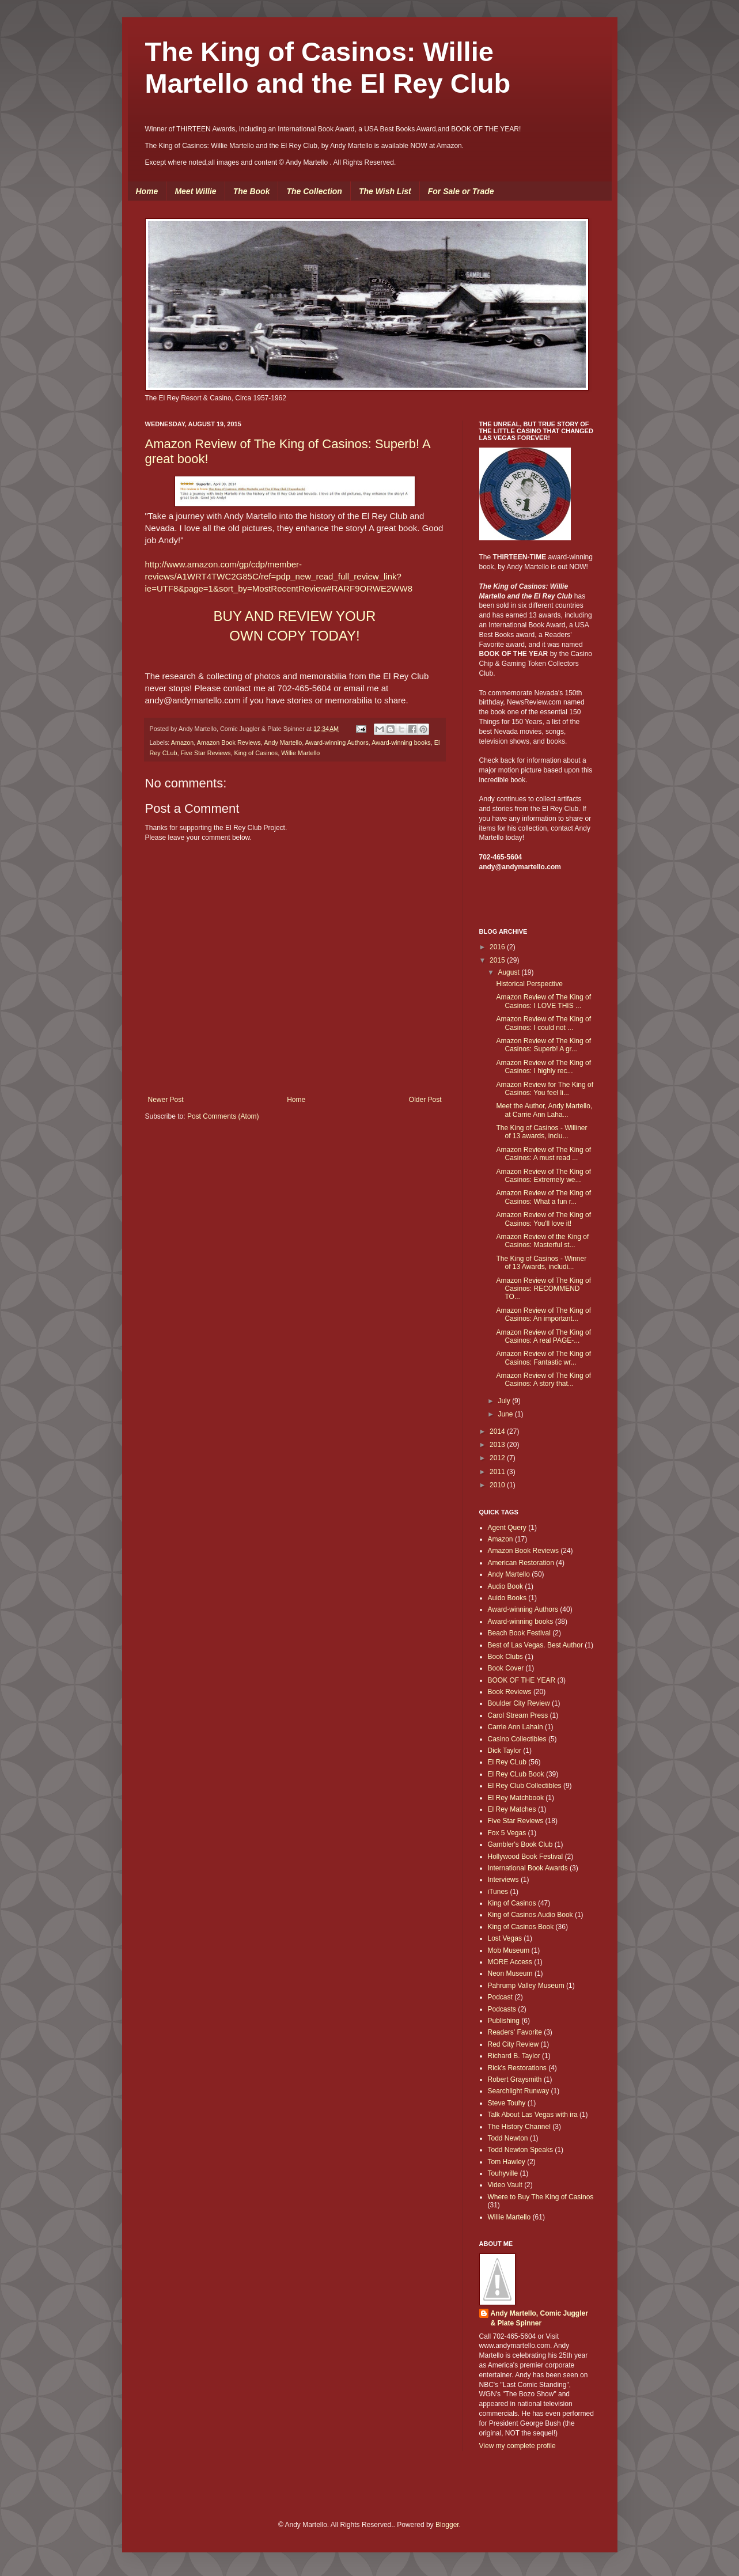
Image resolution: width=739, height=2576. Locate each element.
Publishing (504, 2021)
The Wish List (385, 191)
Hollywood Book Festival (525, 1857)
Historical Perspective (529, 984)
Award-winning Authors (337, 742)
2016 (498, 947)
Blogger (447, 2525)
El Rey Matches (512, 1809)
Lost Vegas (505, 1938)
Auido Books (507, 1598)
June (506, 1414)
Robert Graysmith (515, 2079)
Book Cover (506, 1668)
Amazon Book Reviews (229, 742)
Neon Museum (510, 1973)
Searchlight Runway (518, 2091)
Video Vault (505, 2185)
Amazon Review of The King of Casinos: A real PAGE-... (543, 1336)
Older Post (425, 1100)
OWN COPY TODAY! (294, 635)
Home (147, 191)
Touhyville (503, 2173)
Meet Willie (195, 191)
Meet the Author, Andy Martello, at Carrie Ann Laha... (544, 1110)
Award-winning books (401, 742)
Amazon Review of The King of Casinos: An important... (543, 1314)
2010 (498, 1485)
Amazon (182, 742)
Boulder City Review (519, 1703)
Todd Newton (508, 2138)
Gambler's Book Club (520, 1844)
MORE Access (510, 1962)
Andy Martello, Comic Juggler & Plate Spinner (539, 2318)
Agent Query (507, 1528)
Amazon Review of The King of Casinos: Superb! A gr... (543, 1045)
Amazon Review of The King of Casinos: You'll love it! (543, 1219)
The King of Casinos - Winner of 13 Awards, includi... (541, 1263)
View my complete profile (517, 2446)
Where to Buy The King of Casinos (541, 2197)
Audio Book (505, 1586)
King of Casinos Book (521, 1927)
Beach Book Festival (519, 1633)
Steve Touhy (507, 2103)
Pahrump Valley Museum (526, 1986)
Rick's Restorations (517, 2068)
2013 (498, 1445)
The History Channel (519, 2127)
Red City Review (513, 2044)
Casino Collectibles (517, 1739)
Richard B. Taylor (514, 2056)
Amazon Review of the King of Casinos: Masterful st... (542, 1241)
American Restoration (521, 1563)
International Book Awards (528, 1868)
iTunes (498, 1892)
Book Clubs (505, 1657)
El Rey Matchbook (516, 1798)
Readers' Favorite (515, 2032)
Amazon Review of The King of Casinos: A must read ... (543, 1154)
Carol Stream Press (518, 1715)
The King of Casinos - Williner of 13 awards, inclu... (541, 1132)
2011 (498, 1472)
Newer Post (166, 1100)
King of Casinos (256, 752)
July (505, 1401)
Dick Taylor (504, 1751)
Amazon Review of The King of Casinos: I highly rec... (543, 1067)
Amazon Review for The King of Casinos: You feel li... (544, 1089)
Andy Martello (283, 742)
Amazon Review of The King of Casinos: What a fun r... (543, 1197)
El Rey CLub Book (516, 1774)
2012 (498, 1458)
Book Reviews (510, 1692)
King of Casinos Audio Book (530, 1915)
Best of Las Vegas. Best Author (535, 1645)
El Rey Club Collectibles (525, 1786)
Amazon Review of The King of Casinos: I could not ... (543, 1023)
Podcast (500, 1997)
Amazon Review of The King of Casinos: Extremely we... (543, 1176)
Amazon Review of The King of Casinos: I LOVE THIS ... (543, 1001)
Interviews (503, 1880)
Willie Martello (300, 752)
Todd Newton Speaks (520, 2150)
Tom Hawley (506, 2162)
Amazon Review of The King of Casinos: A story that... (543, 1380)
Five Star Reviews (206, 752)
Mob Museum (509, 1950)
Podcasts (502, 2009)
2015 (498, 960)
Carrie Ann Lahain (515, 1727)
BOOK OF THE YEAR (522, 1680)
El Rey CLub (507, 1762)
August (509, 972)
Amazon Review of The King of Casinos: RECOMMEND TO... (543, 1288)
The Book (251, 191)
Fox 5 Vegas (507, 1833)
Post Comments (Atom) (223, 1116)
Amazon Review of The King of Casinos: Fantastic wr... (543, 1358)
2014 (498, 1431)
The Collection (314, 191)
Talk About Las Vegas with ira (533, 2115)
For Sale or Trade (461, 191)
